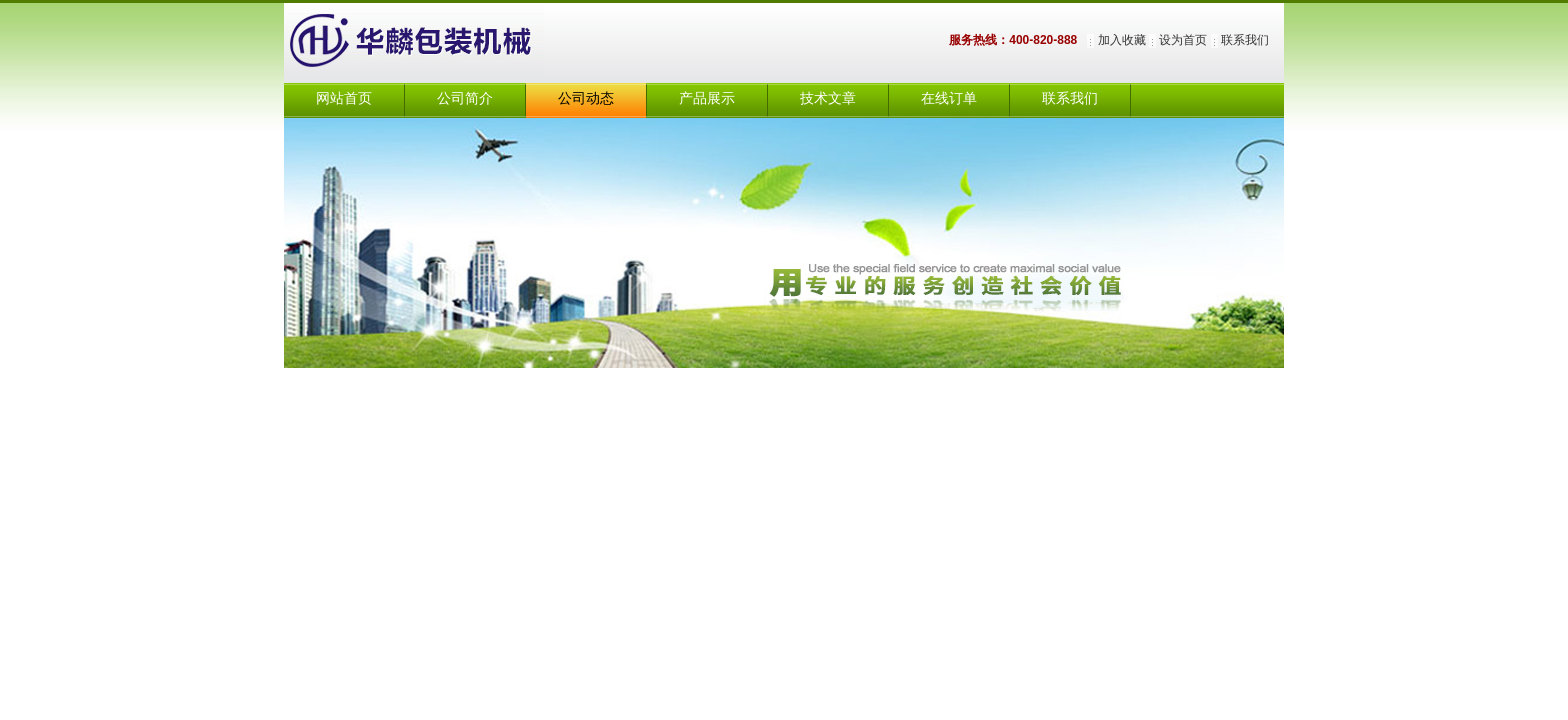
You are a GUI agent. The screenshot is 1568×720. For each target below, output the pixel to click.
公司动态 (586, 98)
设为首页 (1183, 40)
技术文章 (828, 98)
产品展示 (707, 98)
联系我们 (1245, 40)
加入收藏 (1122, 40)
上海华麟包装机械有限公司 (434, 43)
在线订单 (949, 98)
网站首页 (344, 98)
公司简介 (465, 98)
